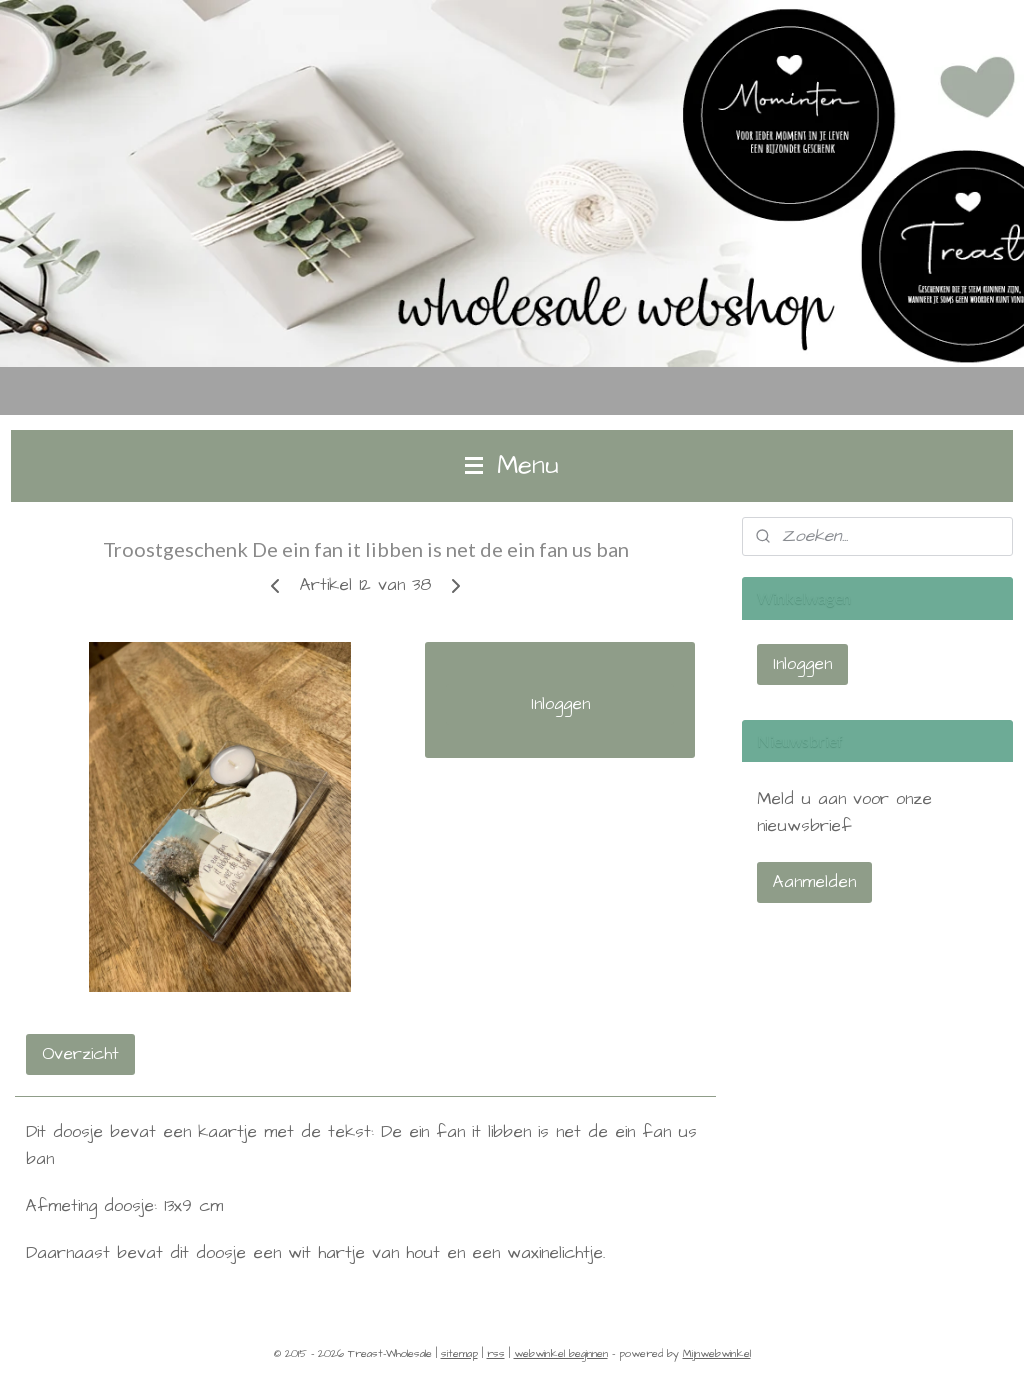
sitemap (459, 1353)
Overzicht (80, 1054)
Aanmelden (814, 882)
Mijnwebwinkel (717, 1353)
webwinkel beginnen (561, 1353)
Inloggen (560, 704)
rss (496, 1353)
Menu (512, 465)
